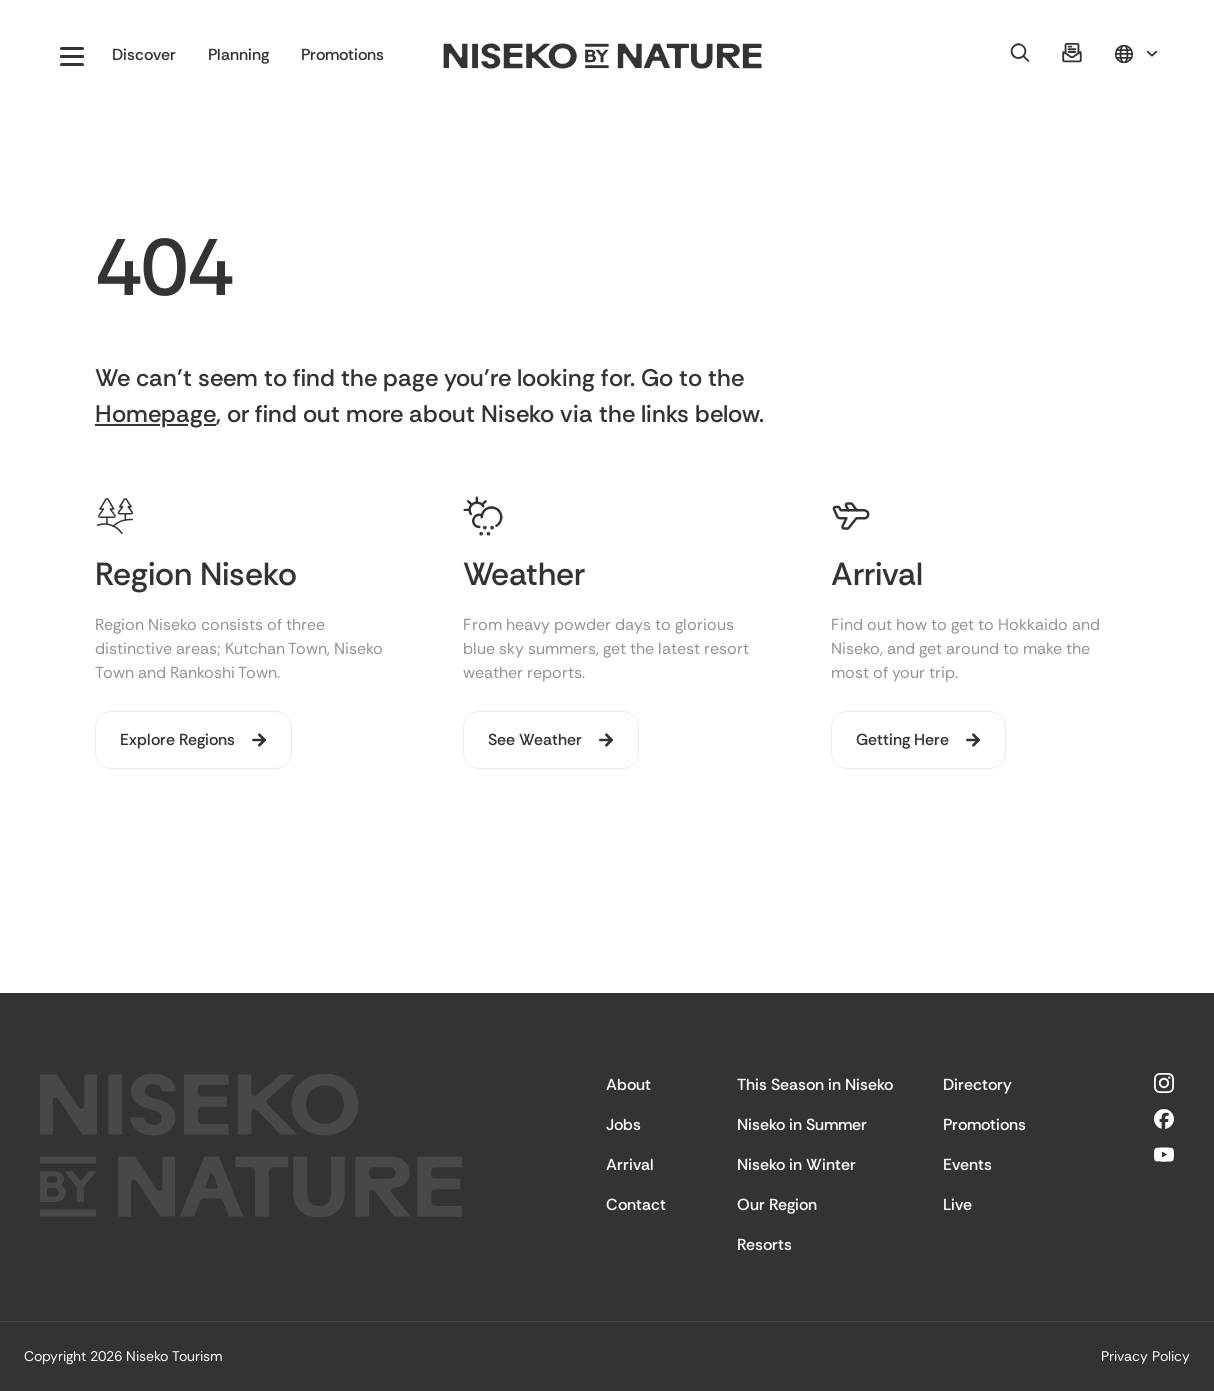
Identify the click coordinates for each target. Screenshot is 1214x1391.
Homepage (155, 413)
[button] (72, 56)
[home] (603, 56)
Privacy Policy (1145, 1356)
